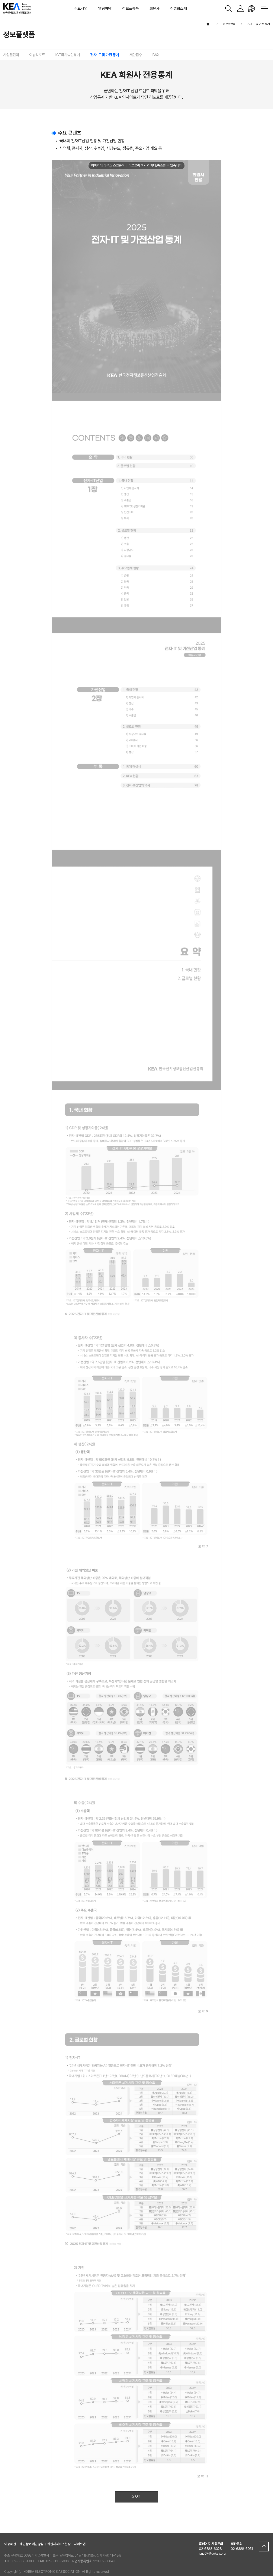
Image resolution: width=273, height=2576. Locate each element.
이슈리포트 (38, 55)
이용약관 (10, 2544)
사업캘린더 (11, 55)
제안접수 (141, 55)
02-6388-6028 (210, 2549)
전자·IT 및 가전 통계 (109, 55)
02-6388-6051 (242, 2549)
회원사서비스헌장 (58, 2544)
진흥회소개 (178, 8)
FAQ (161, 55)
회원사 (155, 8)
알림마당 (105, 8)
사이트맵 (80, 2544)
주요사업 (81, 8)
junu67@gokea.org (212, 2554)
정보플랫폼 (130, 8)
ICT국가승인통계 (70, 55)
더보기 (136, 2497)
